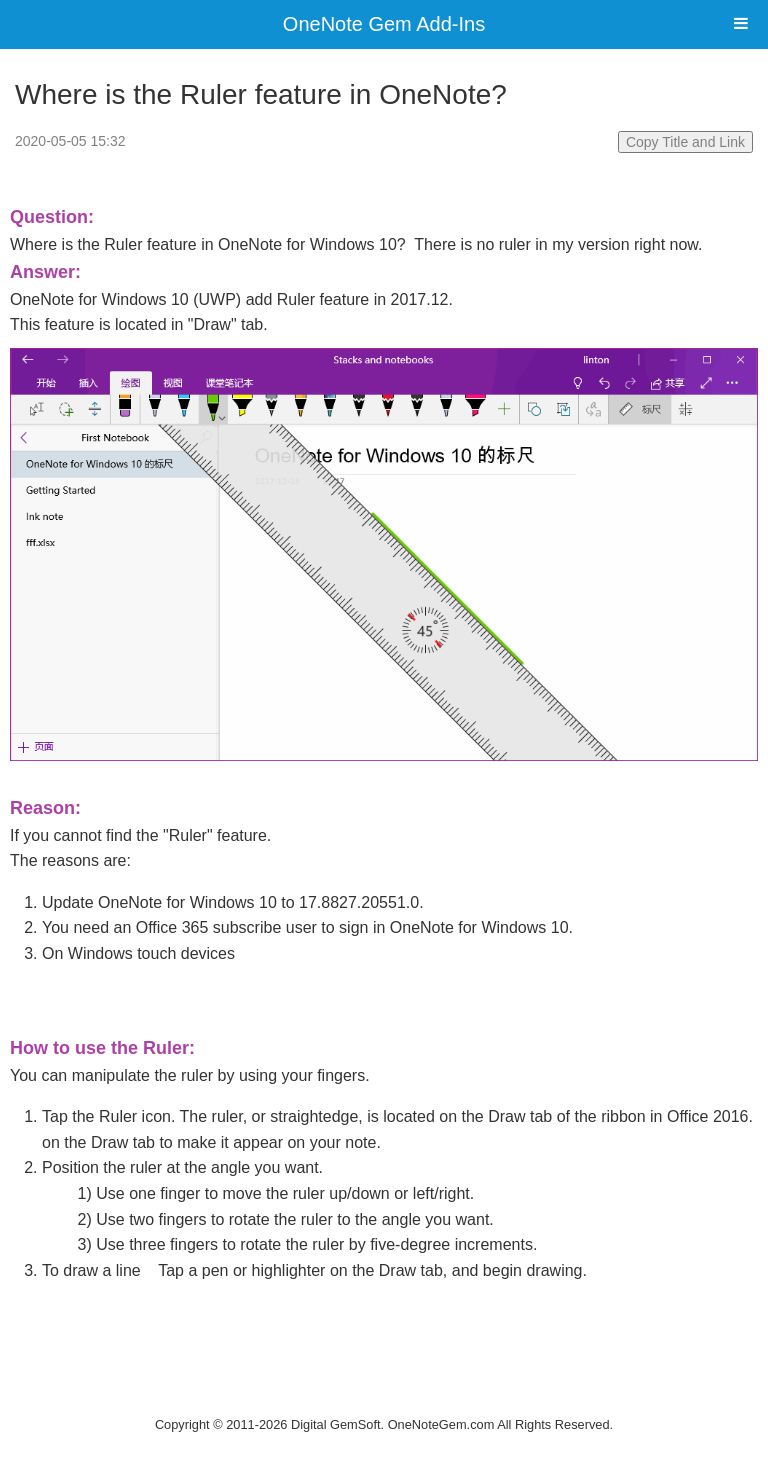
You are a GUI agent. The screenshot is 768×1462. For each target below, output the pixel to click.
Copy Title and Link (685, 142)
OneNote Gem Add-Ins (384, 24)
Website (384, 1398)
